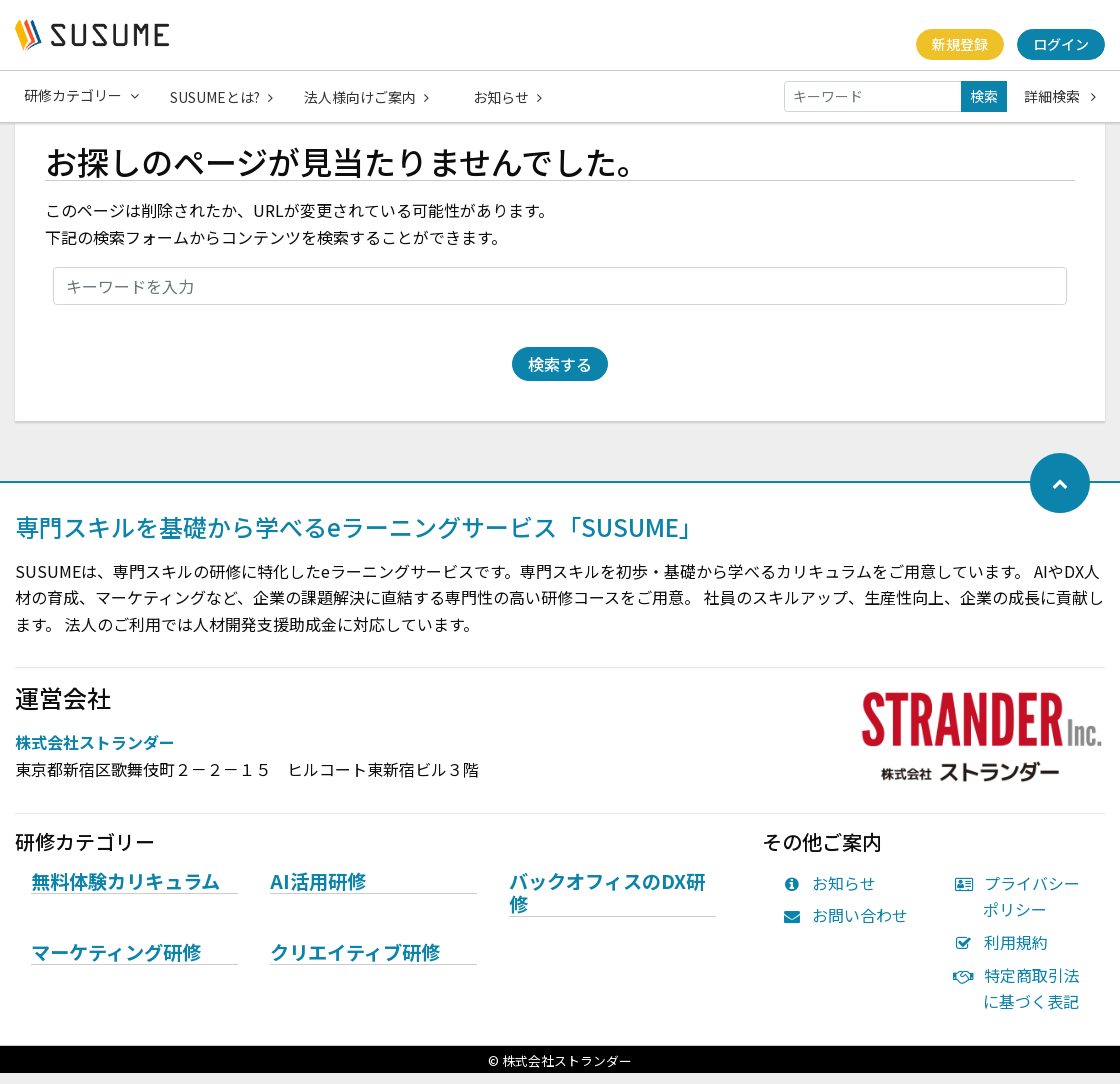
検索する (560, 375)
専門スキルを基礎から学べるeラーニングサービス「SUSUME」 (359, 537)
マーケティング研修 (116, 964)
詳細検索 (1060, 96)
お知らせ (511, 96)
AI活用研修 (318, 893)
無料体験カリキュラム (125, 893)
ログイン (1061, 44)
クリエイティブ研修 (355, 964)
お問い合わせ (850, 926)
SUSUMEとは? (222, 96)
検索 (984, 96)
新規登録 (959, 44)
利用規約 (1005, 953)
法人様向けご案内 (368, 96)
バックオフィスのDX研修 (607, 904)
